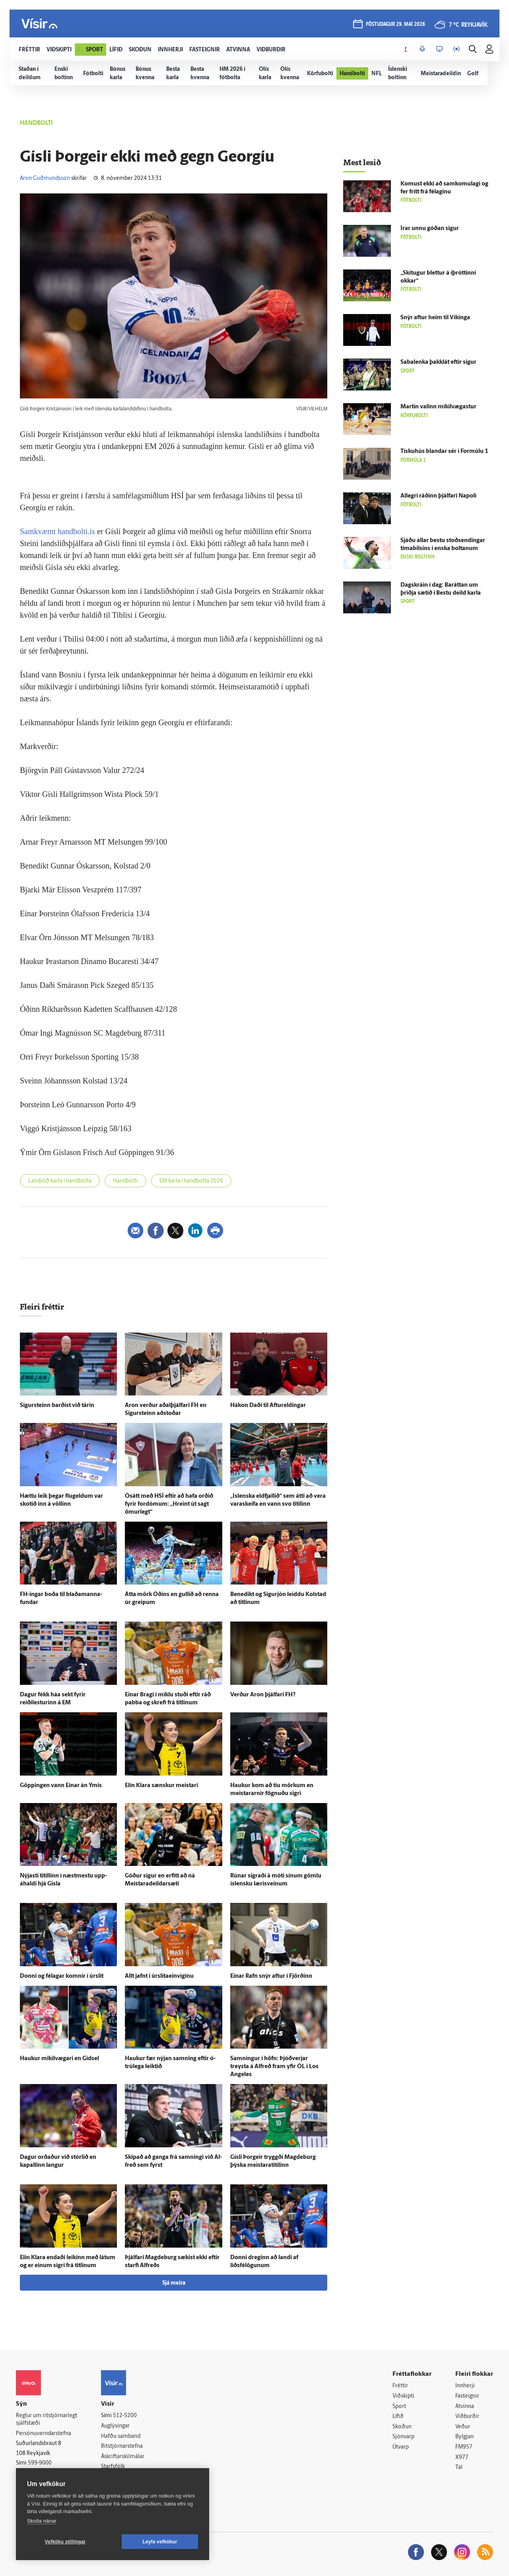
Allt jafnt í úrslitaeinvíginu (159, 1976)
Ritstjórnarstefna (122, 2446)
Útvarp (400, 2447)
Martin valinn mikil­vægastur (438, 407)
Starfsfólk (113, 2467)
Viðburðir (467, 2417)
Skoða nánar (41, 2521)
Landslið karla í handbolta (59, 1181)
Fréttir (400, 2386)
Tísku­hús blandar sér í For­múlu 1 (444, 452)
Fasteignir (467, 2396)
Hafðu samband (120, 2436)
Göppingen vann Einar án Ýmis (61, 1786)
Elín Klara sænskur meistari (161, 1786)
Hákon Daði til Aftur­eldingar (268, 1406)
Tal (458, 2468)
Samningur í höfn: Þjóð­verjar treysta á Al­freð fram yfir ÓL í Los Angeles (274, 2067)
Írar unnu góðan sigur (429, 229)
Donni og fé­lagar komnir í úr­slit (61, 1976)
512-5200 (125, 2416)
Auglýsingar (115, 2426)
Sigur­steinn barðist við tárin (57, 1406)
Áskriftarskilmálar (122, 2457)
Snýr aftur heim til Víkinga (435, 318)
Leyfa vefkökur (159, 2542)
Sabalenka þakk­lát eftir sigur (438, 362)
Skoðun (402, 2427)
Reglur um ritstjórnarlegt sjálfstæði (46, 2419)
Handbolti (125, 1181)
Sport (399, 2407)
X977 (461, 2458)
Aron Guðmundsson (45, 178)
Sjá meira (173, 2283)
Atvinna (464, 2407)
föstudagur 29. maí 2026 (395, 24)
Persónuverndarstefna (43, 2434)
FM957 (463, 2447)
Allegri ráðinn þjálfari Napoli (438, 496)
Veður (462, 2427)
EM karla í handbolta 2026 (191, 1181)
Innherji (465, 2386)
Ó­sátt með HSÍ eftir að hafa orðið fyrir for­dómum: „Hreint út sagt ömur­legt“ (169, 1504)
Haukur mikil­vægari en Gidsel (59, 2059)
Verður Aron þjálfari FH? (262, 1695)
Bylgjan (464, 2437)
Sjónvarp (403, 2437)
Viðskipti (403, 2396)
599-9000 (40, 2463)
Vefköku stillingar (65, 2542)
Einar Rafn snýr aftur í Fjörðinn (271, 1976)
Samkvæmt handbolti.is (57, 531)
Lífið (398, 2417)
